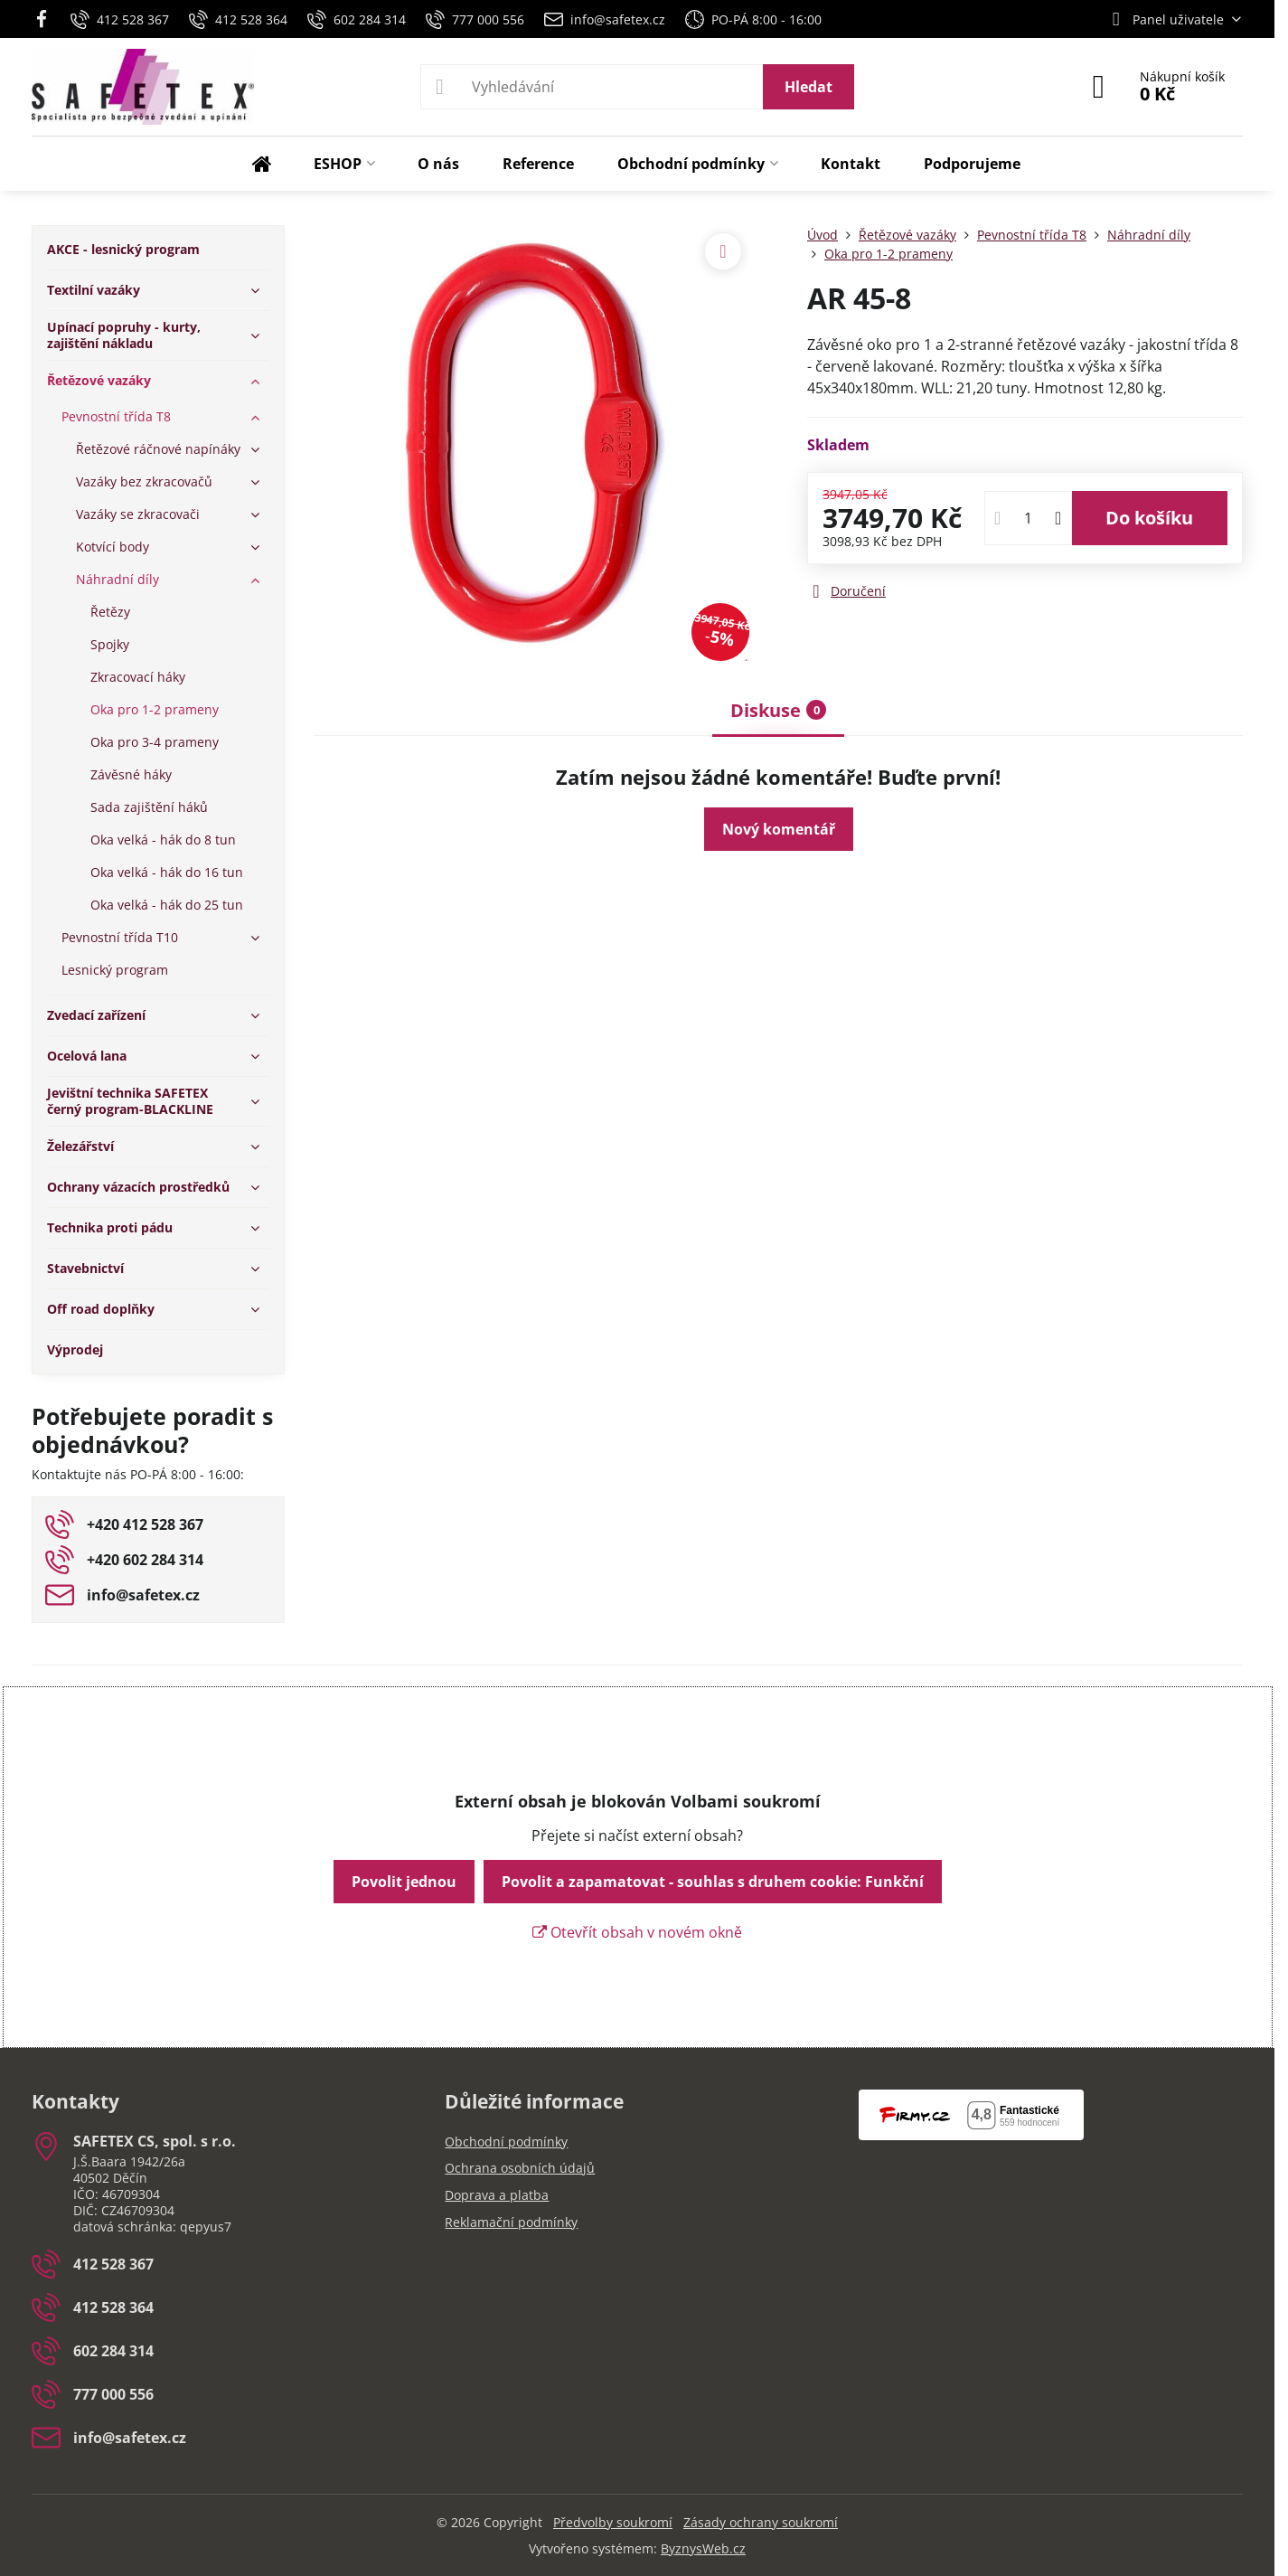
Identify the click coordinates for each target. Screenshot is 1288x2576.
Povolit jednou (404, 1882)
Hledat (808, 87)
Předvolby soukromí (612, 2522)
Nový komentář (778, 829)
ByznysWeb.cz (703, 2548)
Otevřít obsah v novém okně (637, 1932)
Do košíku (1149, 517)
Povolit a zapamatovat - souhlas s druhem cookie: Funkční (713, 1882)
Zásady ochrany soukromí (760, 2522)
